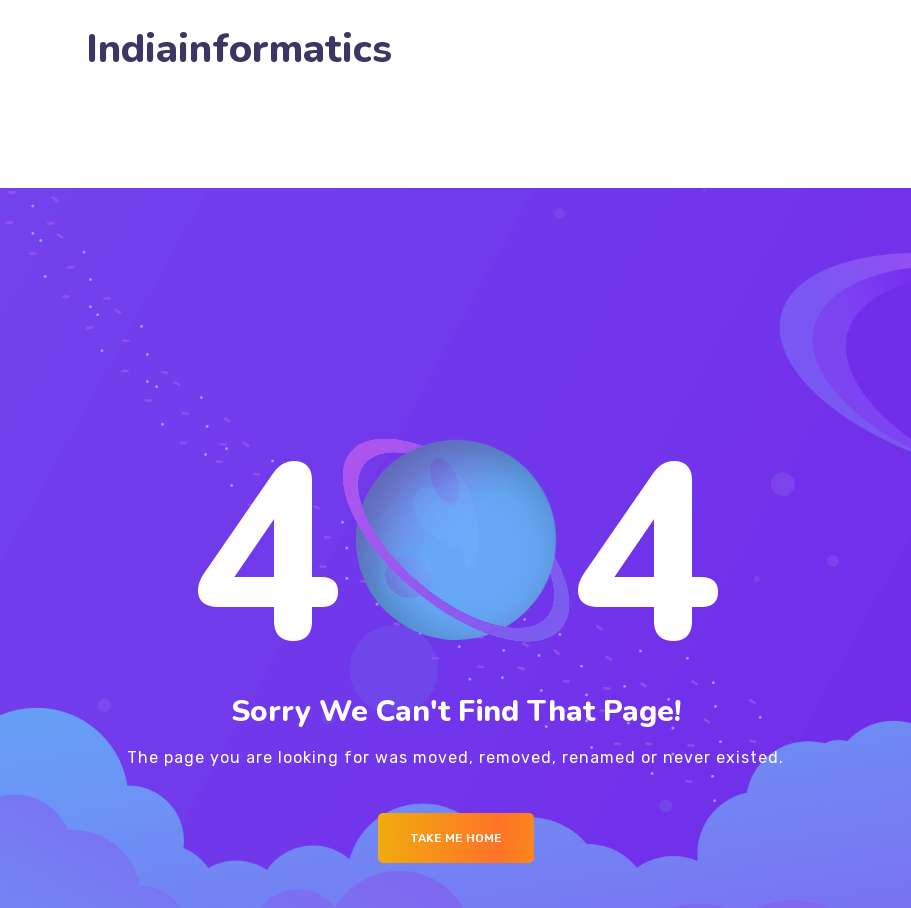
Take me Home (456, 838)
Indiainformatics (239, 49)
